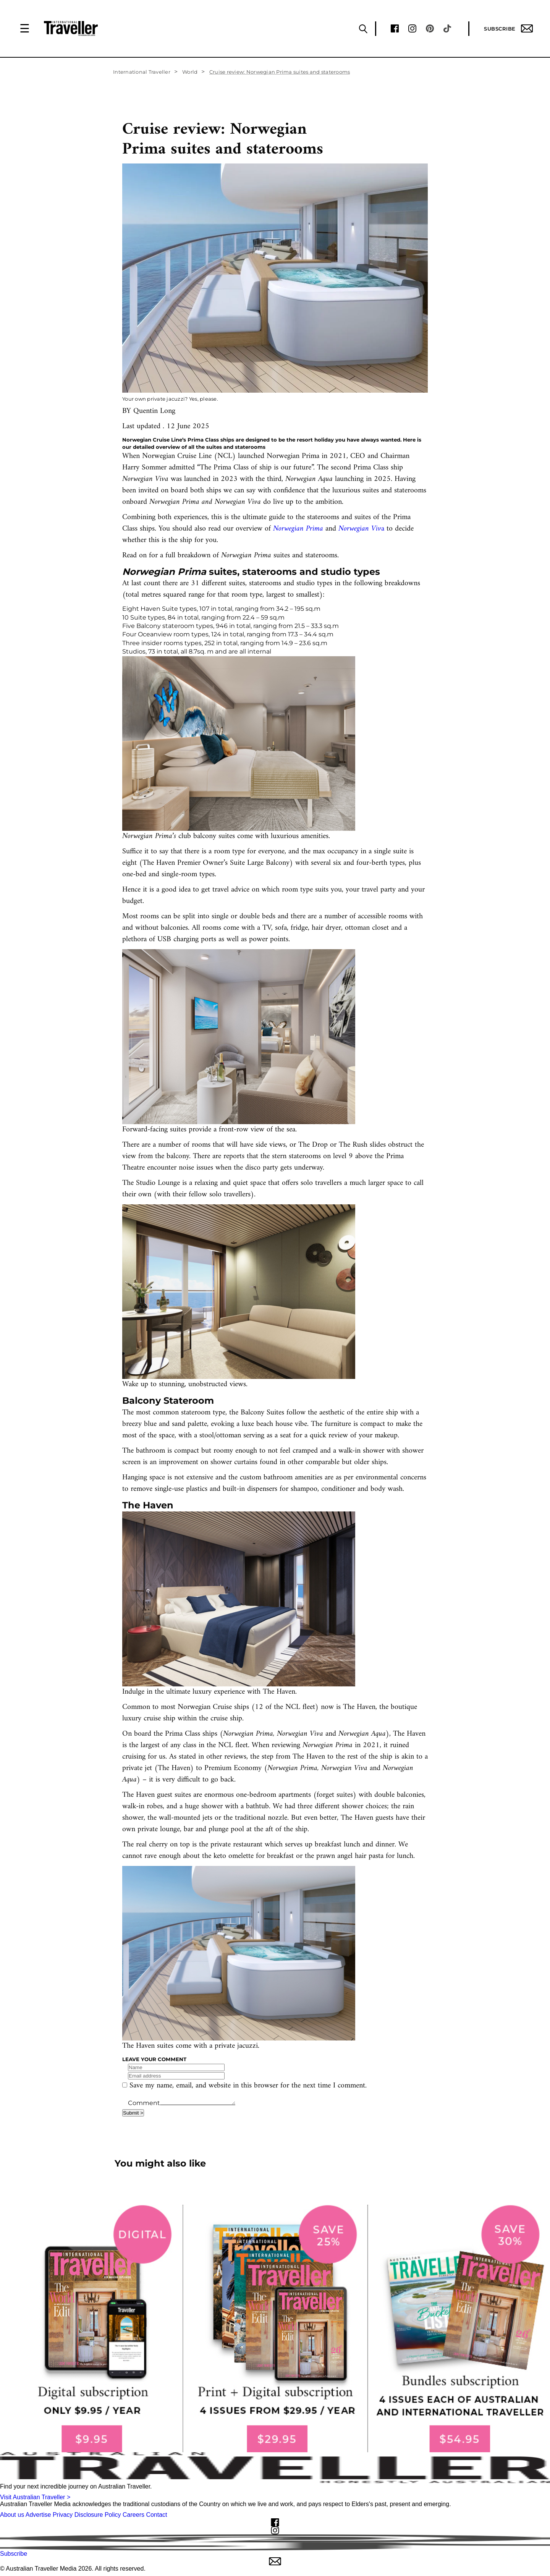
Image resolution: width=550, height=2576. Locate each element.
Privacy (63, 2514)
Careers (133, 2514)
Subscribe (508, 28)
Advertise (38, 2514)
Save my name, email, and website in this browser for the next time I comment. (248, 2085)
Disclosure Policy (97, 2514)
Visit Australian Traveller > (35, 2497)
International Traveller (141, 72)
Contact (156, 2514)
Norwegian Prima (298, 529)
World (189, 72)
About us (12, 2514)
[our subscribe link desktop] (275, 2328)
